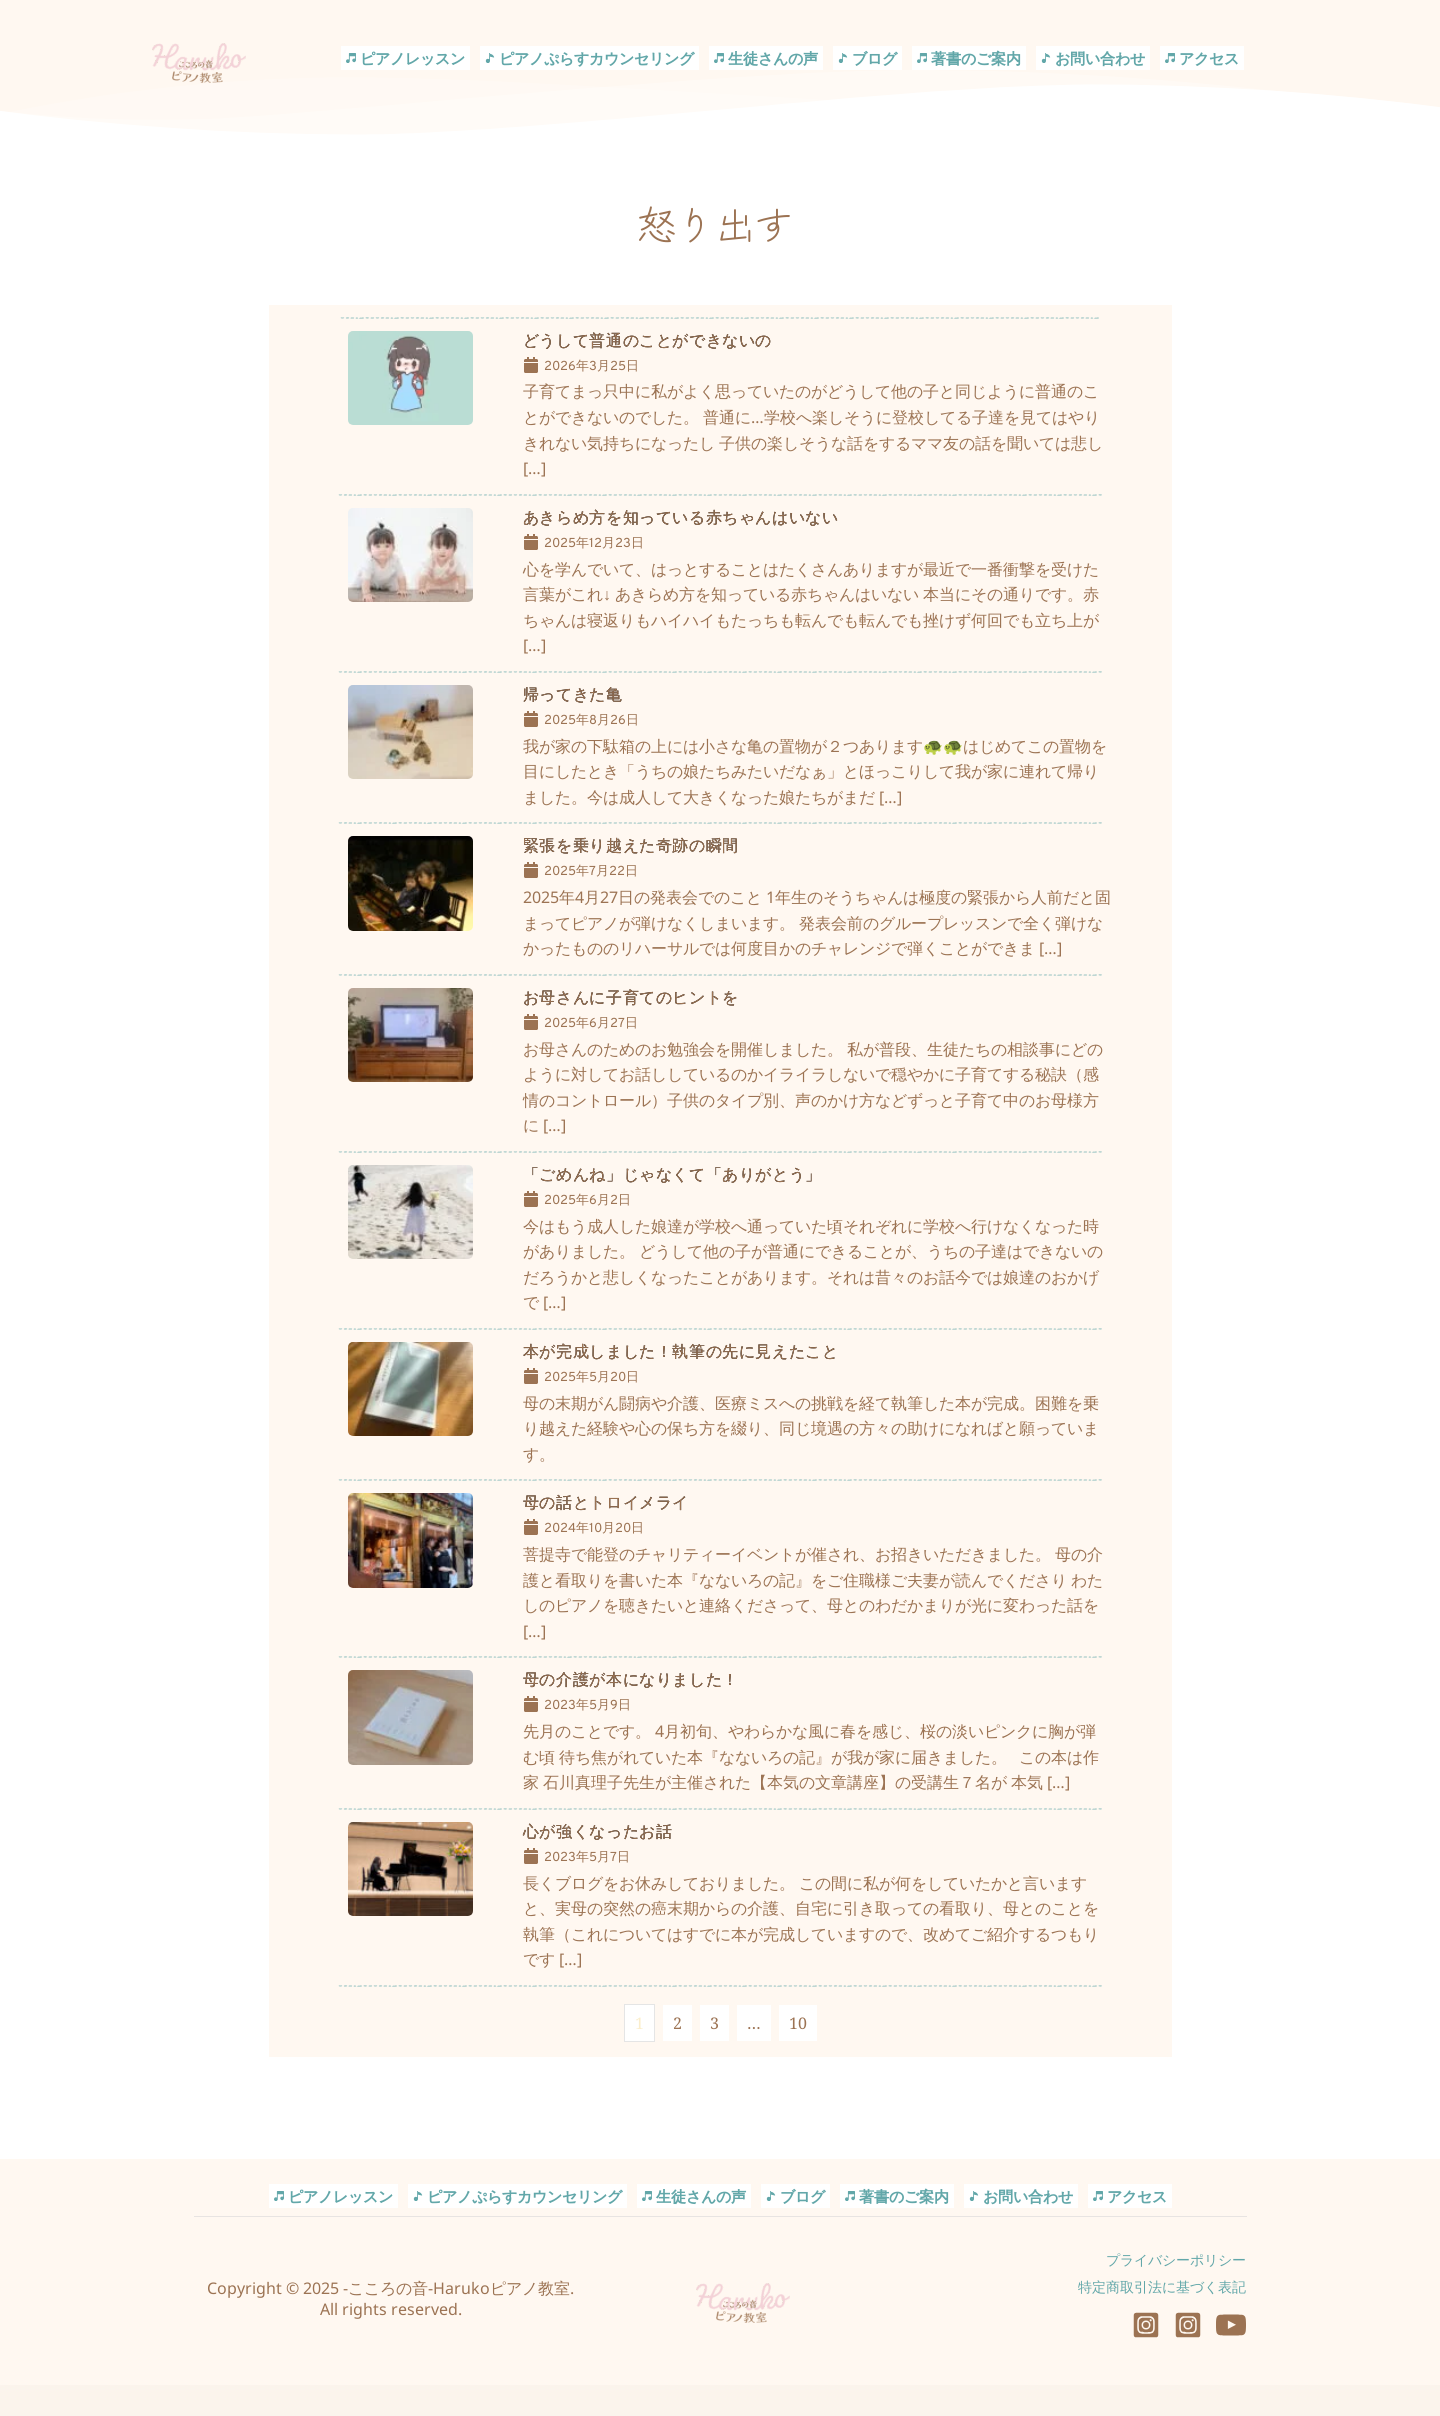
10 (798, 2054)
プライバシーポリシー (1176, 2290)
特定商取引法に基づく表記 (1162, 2317)
